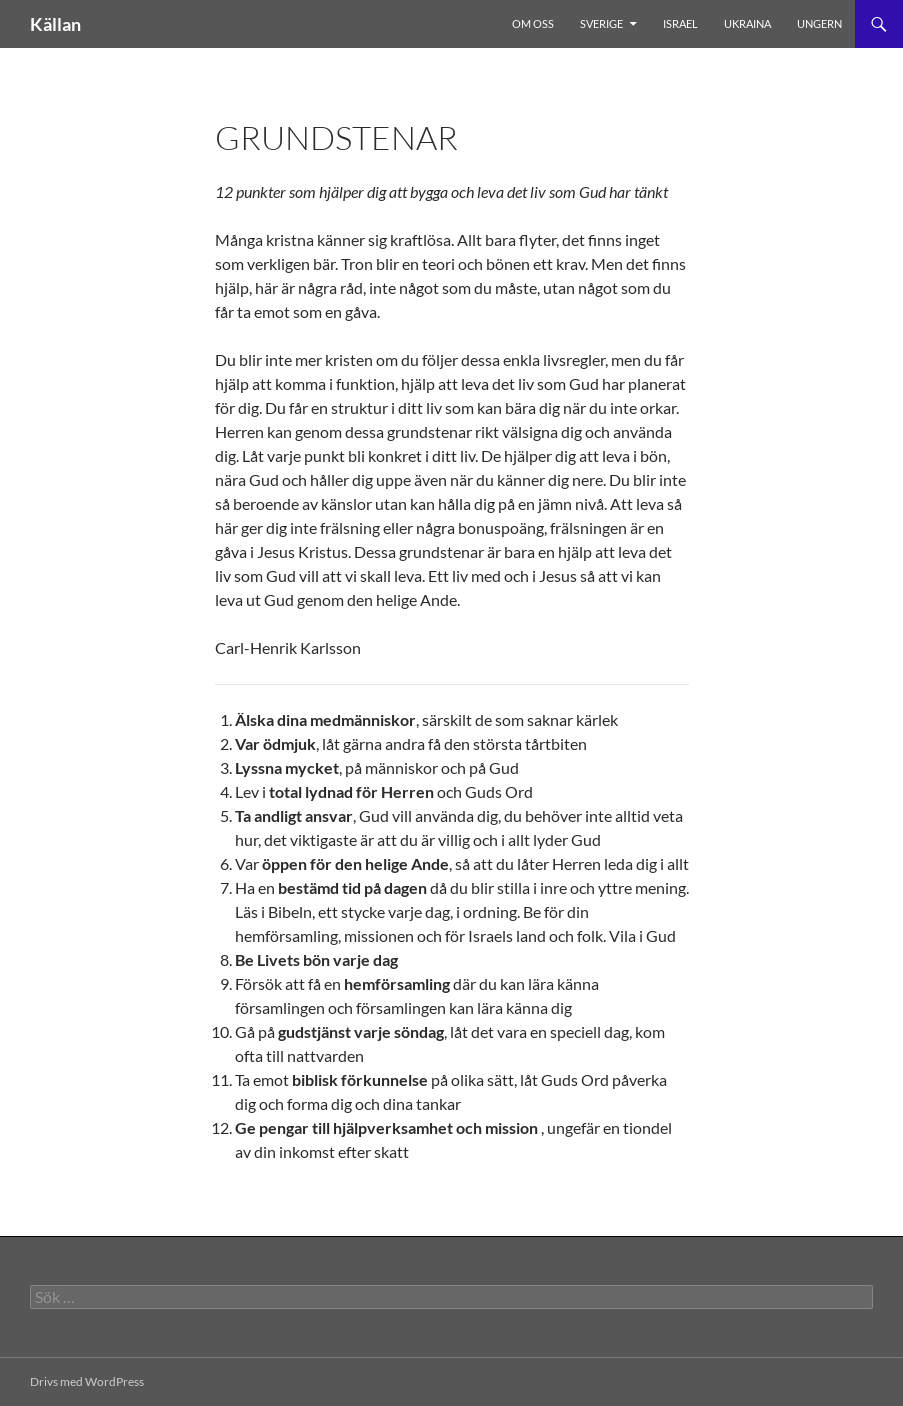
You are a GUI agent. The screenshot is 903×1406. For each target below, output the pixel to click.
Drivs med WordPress (87, 1381)
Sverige (601, 23)
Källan (55, 24)
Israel (680, 23)
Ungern (819, 23)
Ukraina (747, 23)
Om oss (533, 23)
